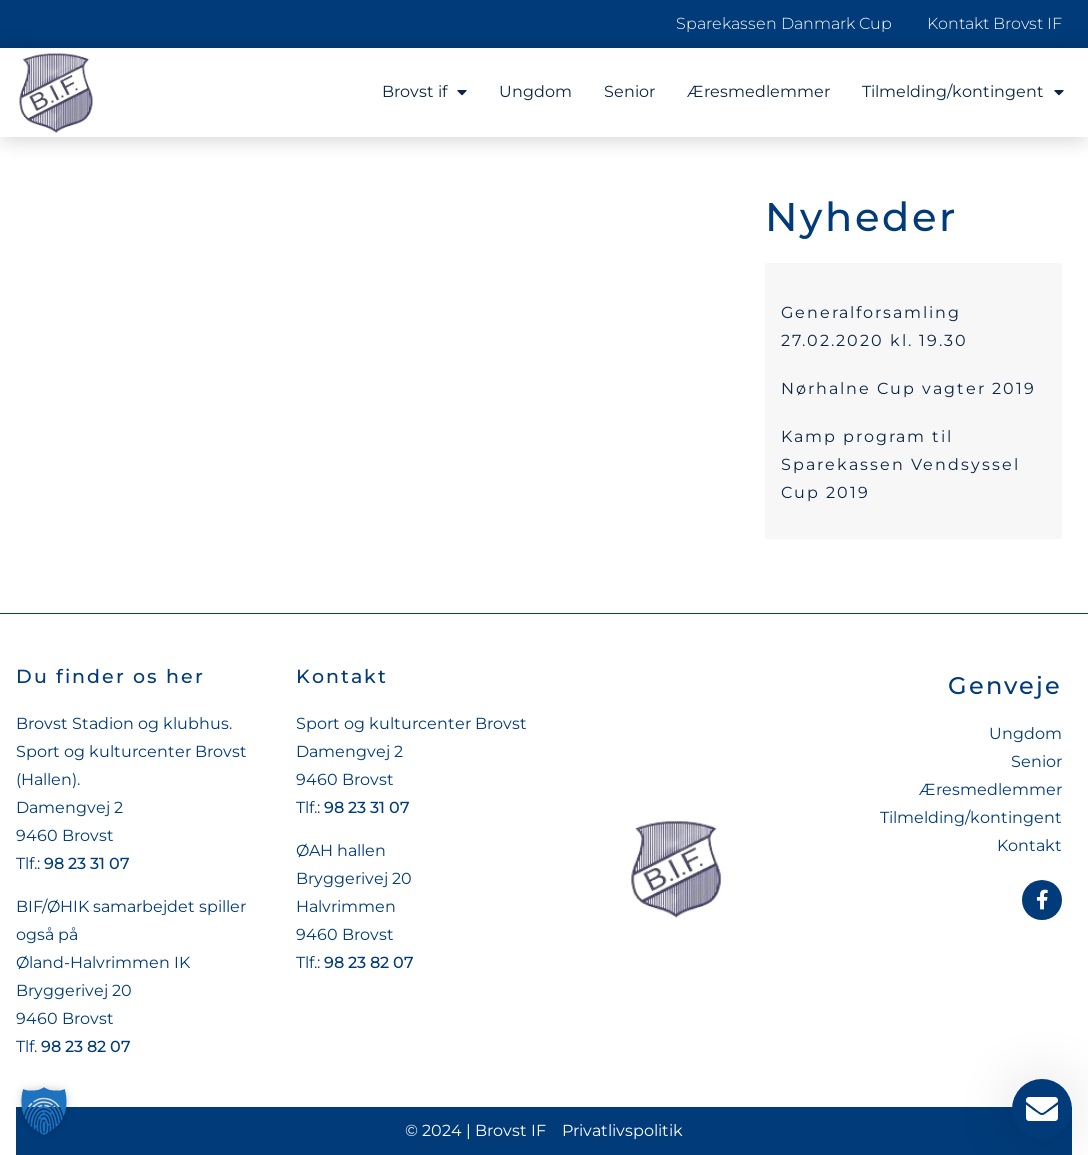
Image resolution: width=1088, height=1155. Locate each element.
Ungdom (535, 91)
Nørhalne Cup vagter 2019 (908, 388)
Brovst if (424, 92)
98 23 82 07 (86, 1046)
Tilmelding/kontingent (963, 92)
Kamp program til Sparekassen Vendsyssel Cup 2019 (900, 464)
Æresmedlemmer (758, 91)
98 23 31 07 (87, 863)
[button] (44, 1111)
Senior (629, 91)
